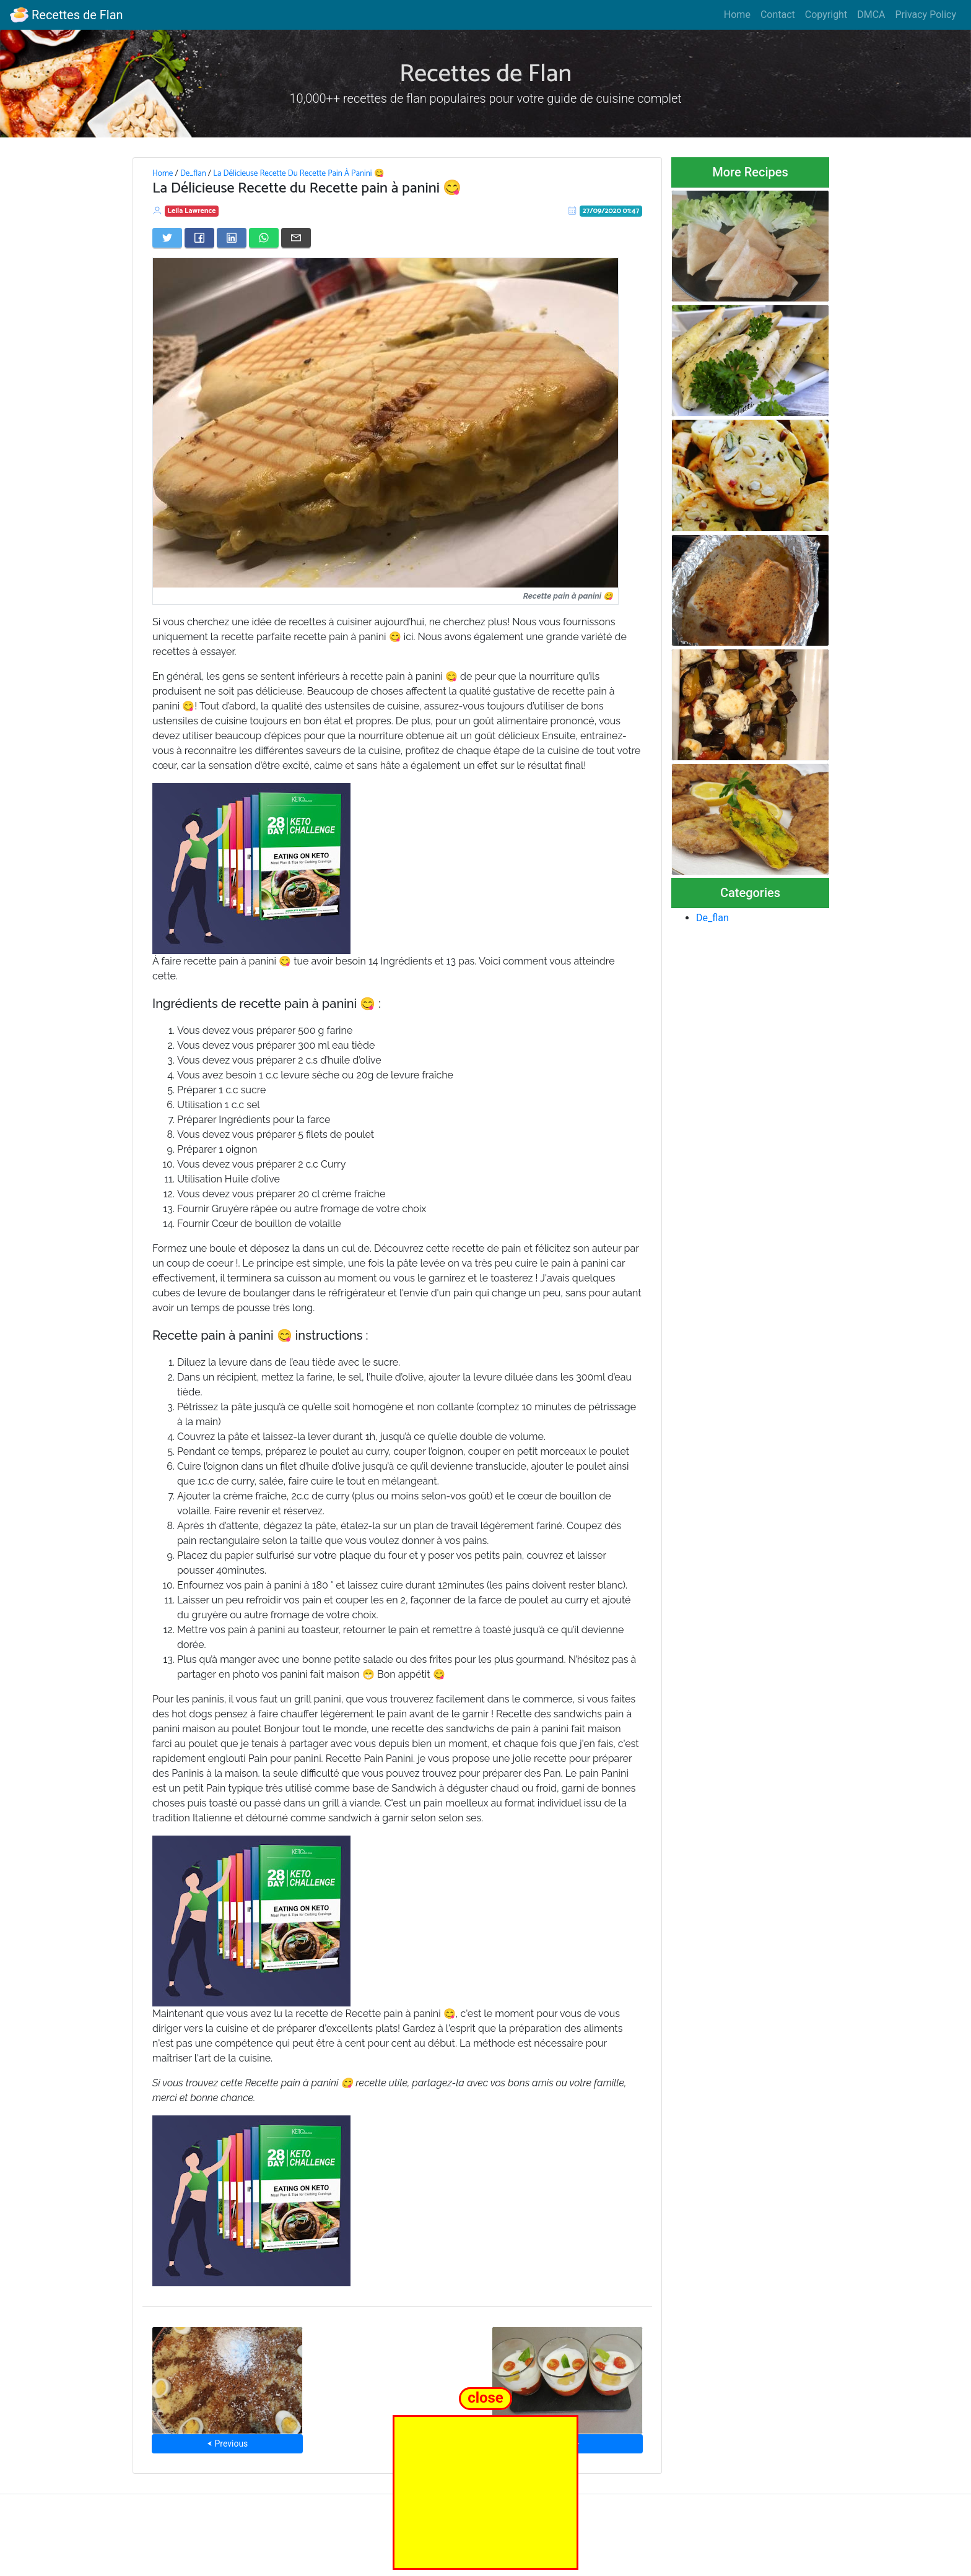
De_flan (193, 173)
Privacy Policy (926, 14)
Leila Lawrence (192, 211)
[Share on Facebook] (199, 238)
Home (737, 14)
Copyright (826, 14)
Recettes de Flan (66, 15)
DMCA (871, 14)
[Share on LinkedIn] (231, 238)
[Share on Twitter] (167, 238)
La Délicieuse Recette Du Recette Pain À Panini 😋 (298, 173)
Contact (777, 14)
